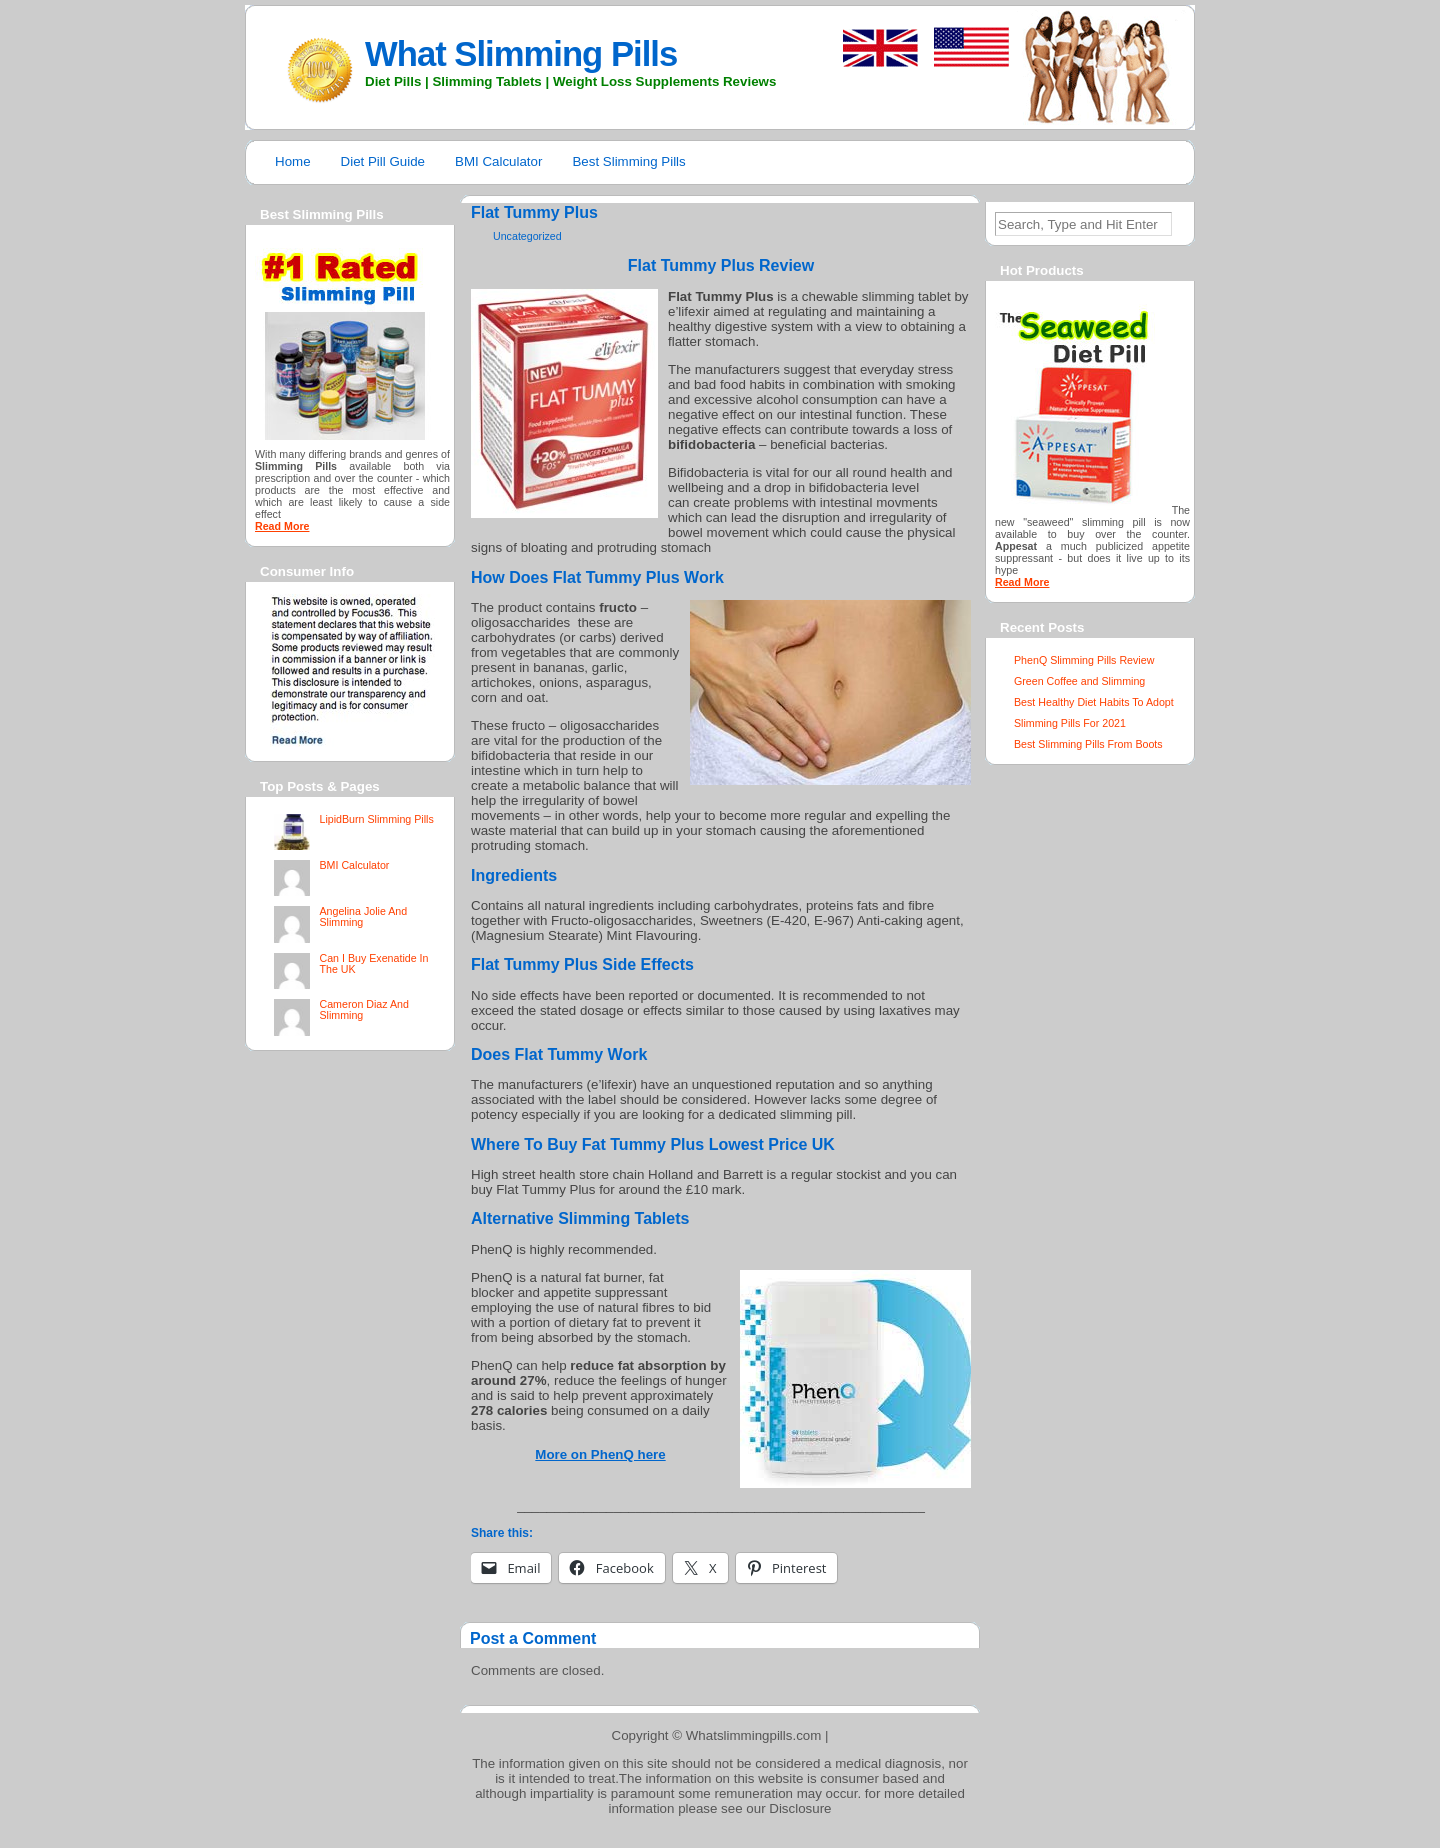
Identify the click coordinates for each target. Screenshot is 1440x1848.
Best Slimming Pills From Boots (1088, 744)
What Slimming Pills (521, 54)
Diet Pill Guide (383, 161)
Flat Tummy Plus (534, 212)
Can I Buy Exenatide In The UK (373, 963)
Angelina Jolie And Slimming (363, 916)
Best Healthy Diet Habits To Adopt (1094, 702)
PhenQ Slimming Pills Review (1084, 660)
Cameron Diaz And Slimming (363, 1009)
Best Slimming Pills (628, 161)
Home (293, 161)
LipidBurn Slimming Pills (376, 819)
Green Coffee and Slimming (1079, 681)
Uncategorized (527, 236)
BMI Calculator (498, 161)
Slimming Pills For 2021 (1070, 723)
